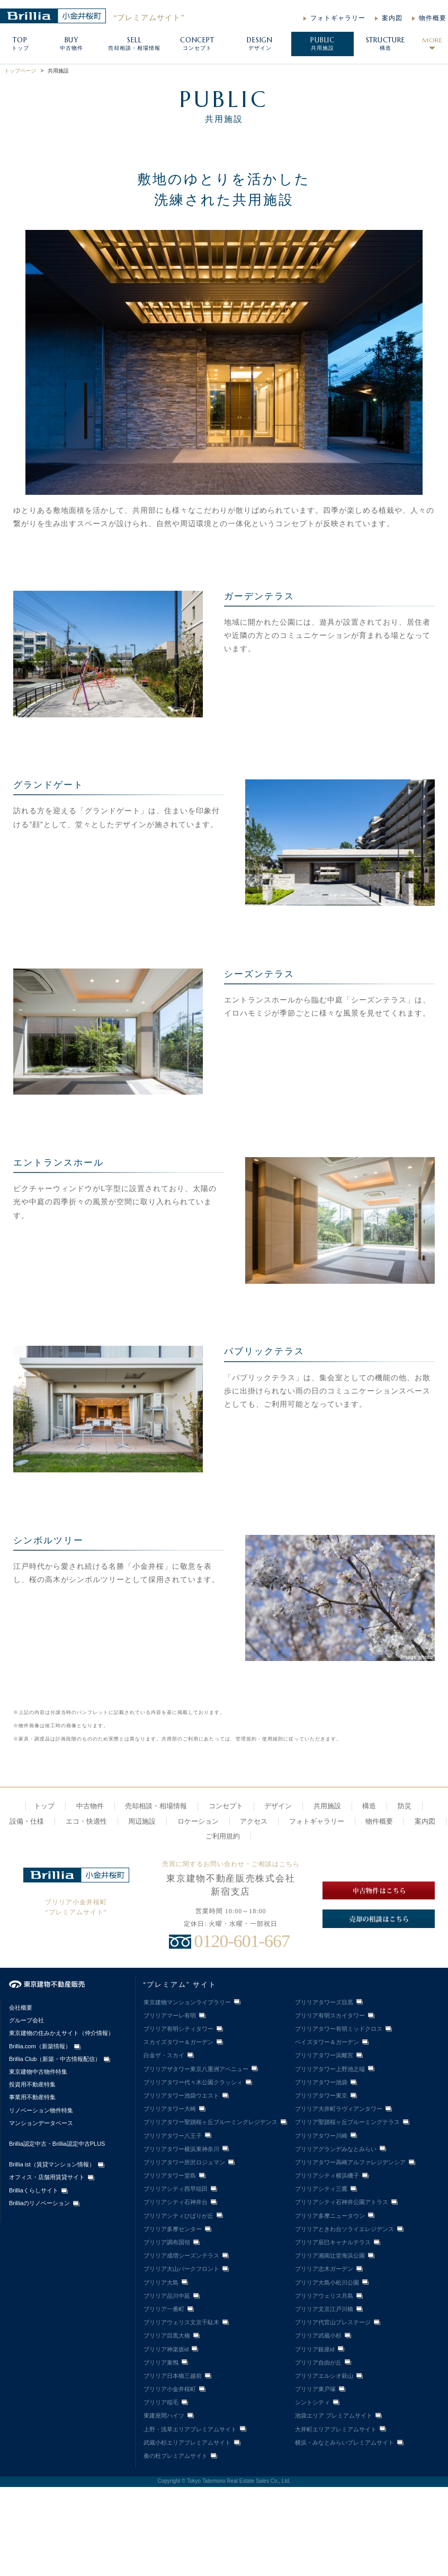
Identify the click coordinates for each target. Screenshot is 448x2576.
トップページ (20, 71)
